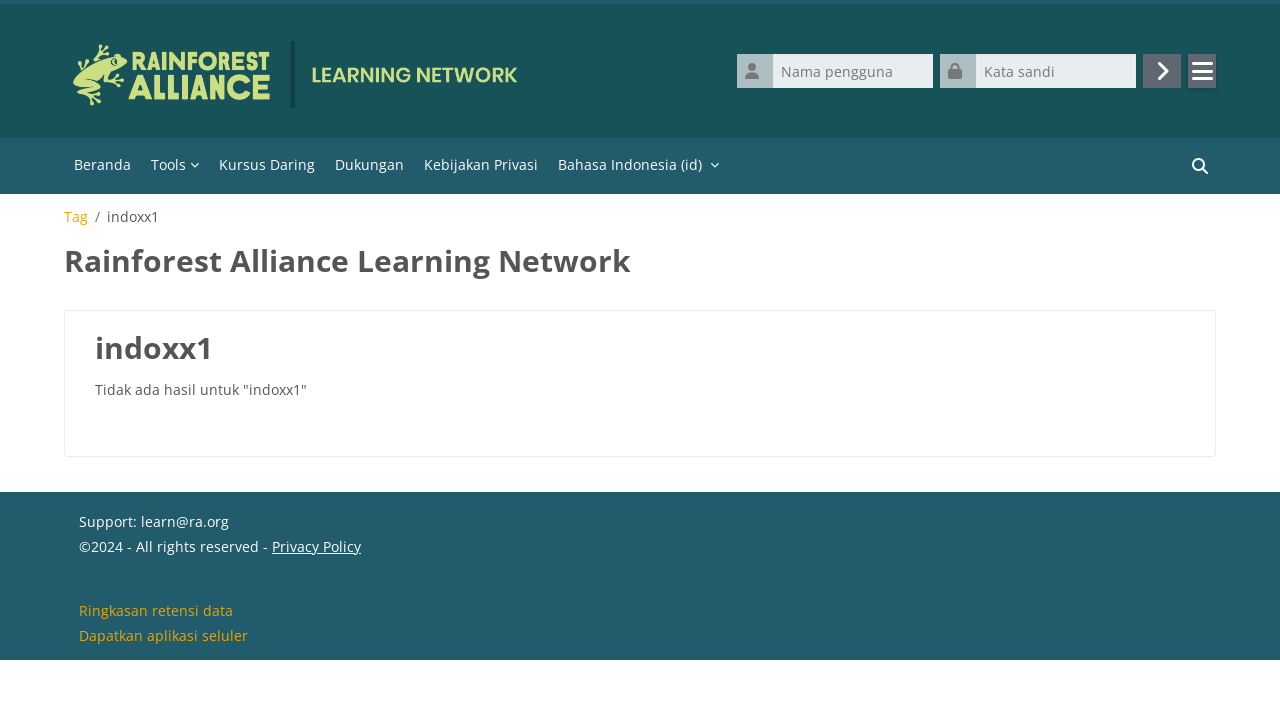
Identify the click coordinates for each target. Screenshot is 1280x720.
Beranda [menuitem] (102, 164)
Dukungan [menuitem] (369, 164)
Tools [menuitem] (168, 164)
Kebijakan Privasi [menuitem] (481, 164)
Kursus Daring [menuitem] (267, 164)
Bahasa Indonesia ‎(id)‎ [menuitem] (630, 164)
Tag (76, 217)
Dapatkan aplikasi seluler (163, 693)
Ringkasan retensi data (156, 668)
